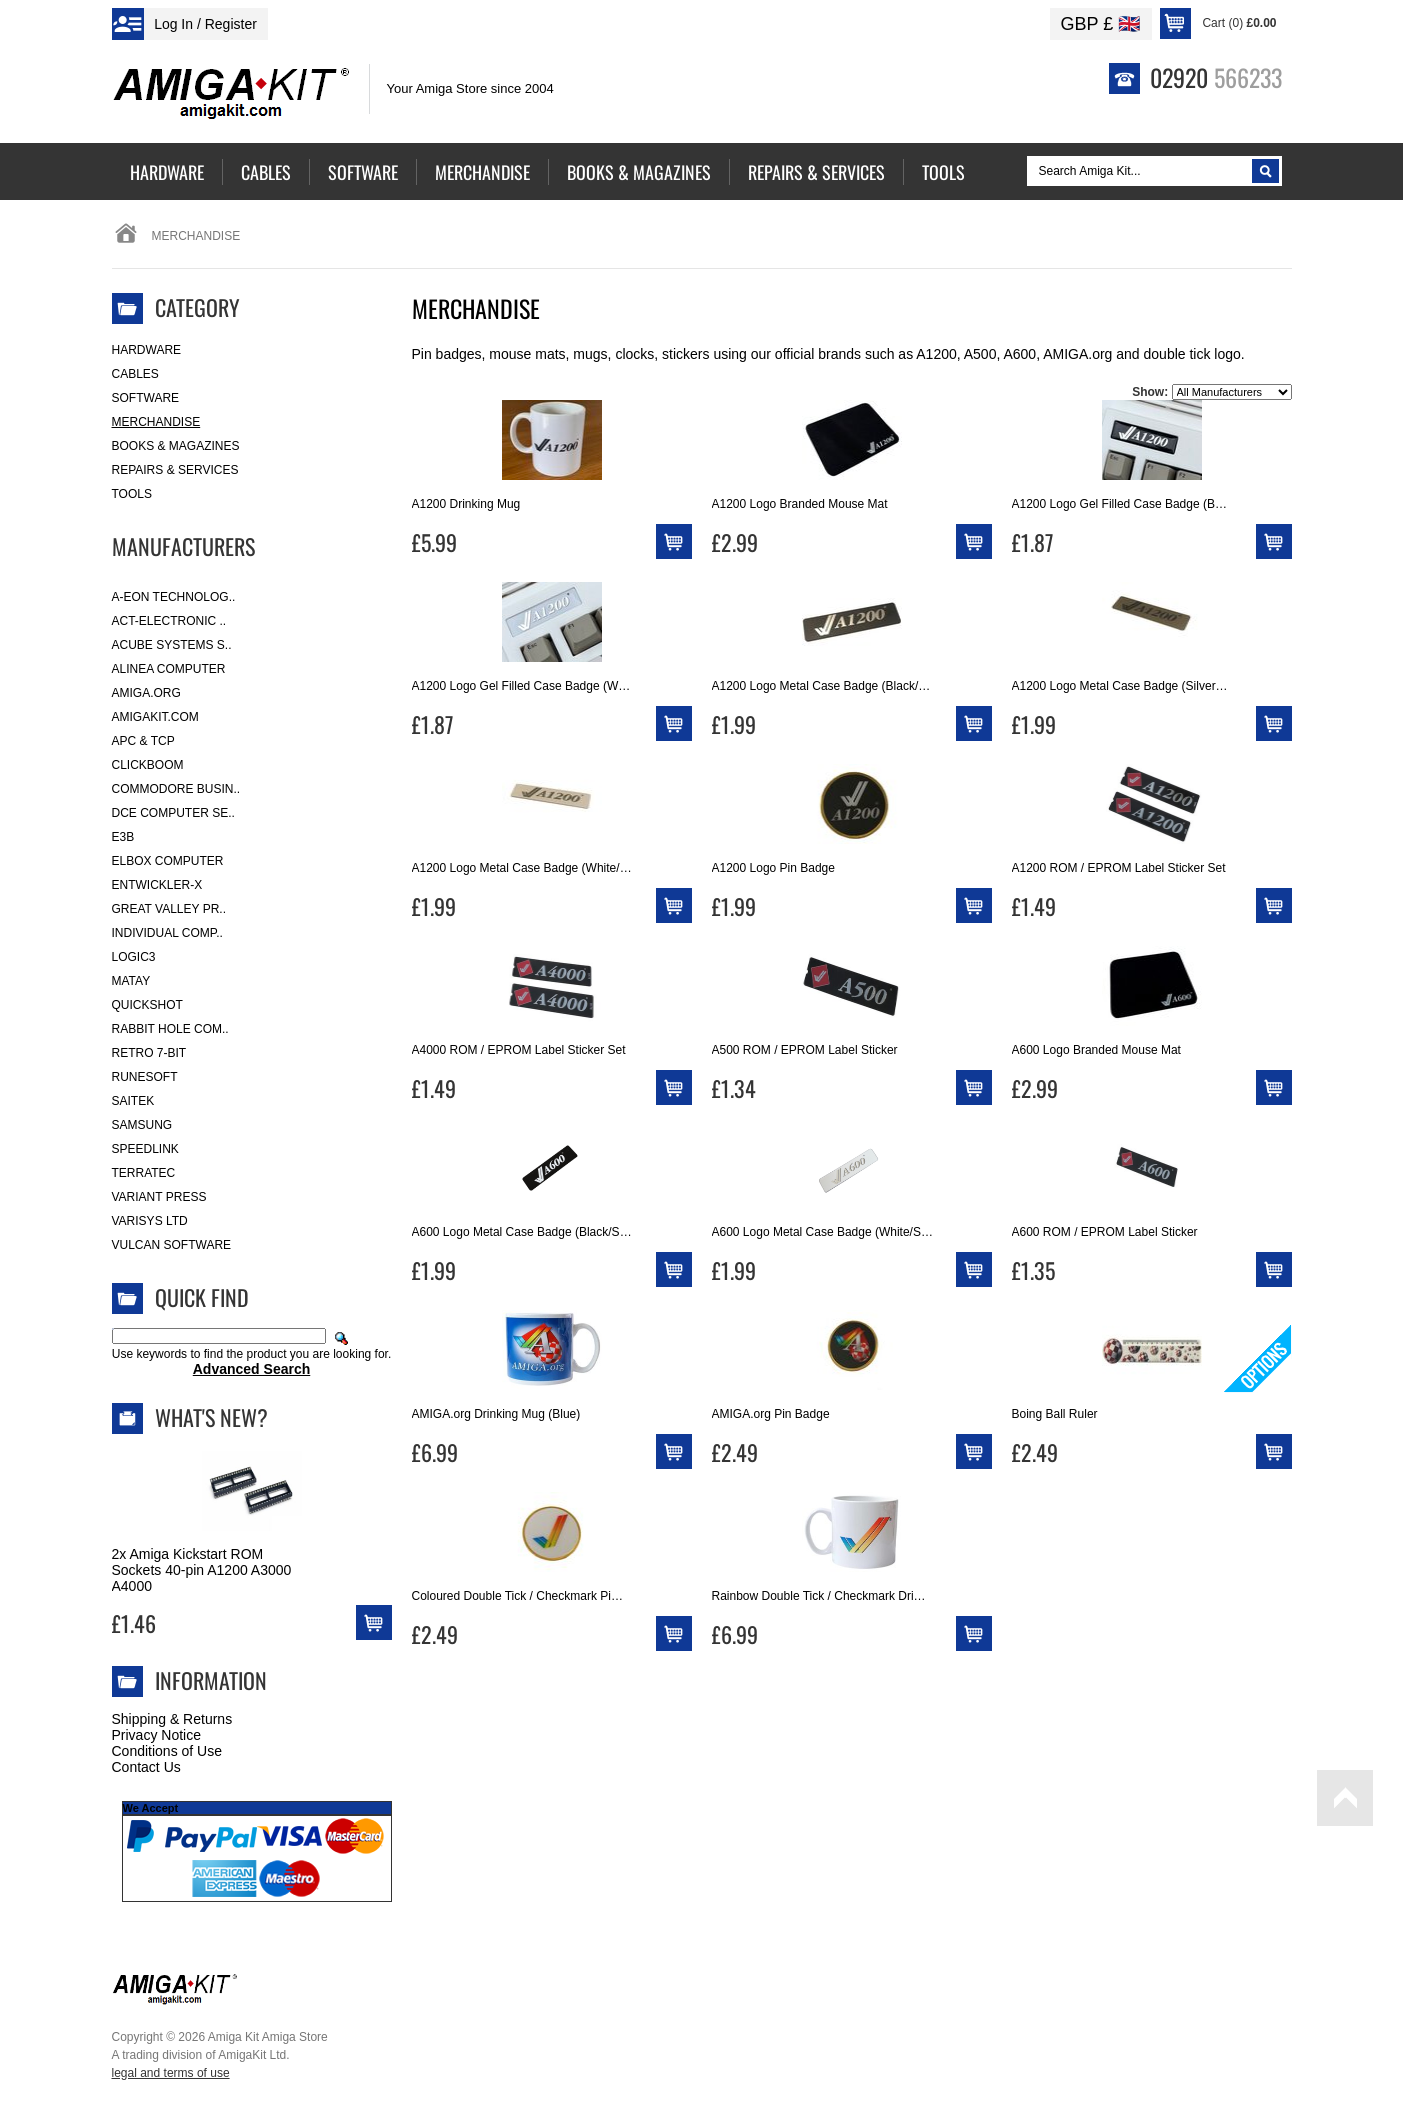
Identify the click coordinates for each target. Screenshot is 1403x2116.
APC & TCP (143, 741)
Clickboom (148, 765)
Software (146, 398)
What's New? (211, 1417)
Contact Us (146, 1767)
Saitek (133, 1101)
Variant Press (159, 1197)
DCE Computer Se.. (173, 813)
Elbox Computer (168, 861)
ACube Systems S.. (172, 645)
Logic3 (134, 957)
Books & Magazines (176, 446)
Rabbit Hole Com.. (170, 1029)
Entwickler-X (157, 885)
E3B (123, 837)
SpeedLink (145, 1149)
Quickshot (147, 1005)
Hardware (147, 350)
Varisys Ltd (150, 1221)
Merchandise (156, 422)
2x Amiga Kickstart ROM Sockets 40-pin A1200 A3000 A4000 (202, 1570)
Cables (135, 374)
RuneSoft (145, 1077)
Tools (132, 494)
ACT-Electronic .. (169, 621)
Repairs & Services (175, 470)
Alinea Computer (169, 669)
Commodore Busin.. (176, 789)
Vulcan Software (172, 1245)
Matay (131, 981)
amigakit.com (155, 717)
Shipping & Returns (172, 1719)
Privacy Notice (156, 1735)
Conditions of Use (167, 1751)
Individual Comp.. (167, 933)
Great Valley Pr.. (169, 909)
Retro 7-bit (149, 1053)
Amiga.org (146, 693)
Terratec (144, 1173)
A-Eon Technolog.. (174, 597)
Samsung (142, 1125)
